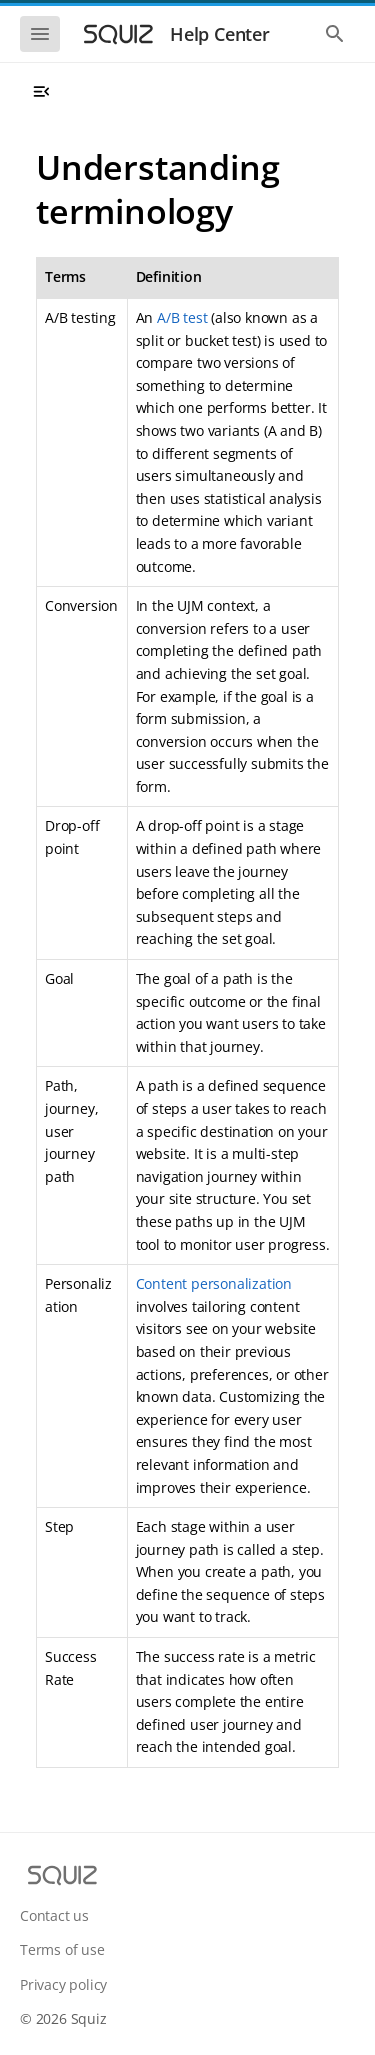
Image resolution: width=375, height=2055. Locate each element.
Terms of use (62, 1949)
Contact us (54, 1915)
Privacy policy (63, 1984)
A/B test (182, 317)
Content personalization (214, 1283)
